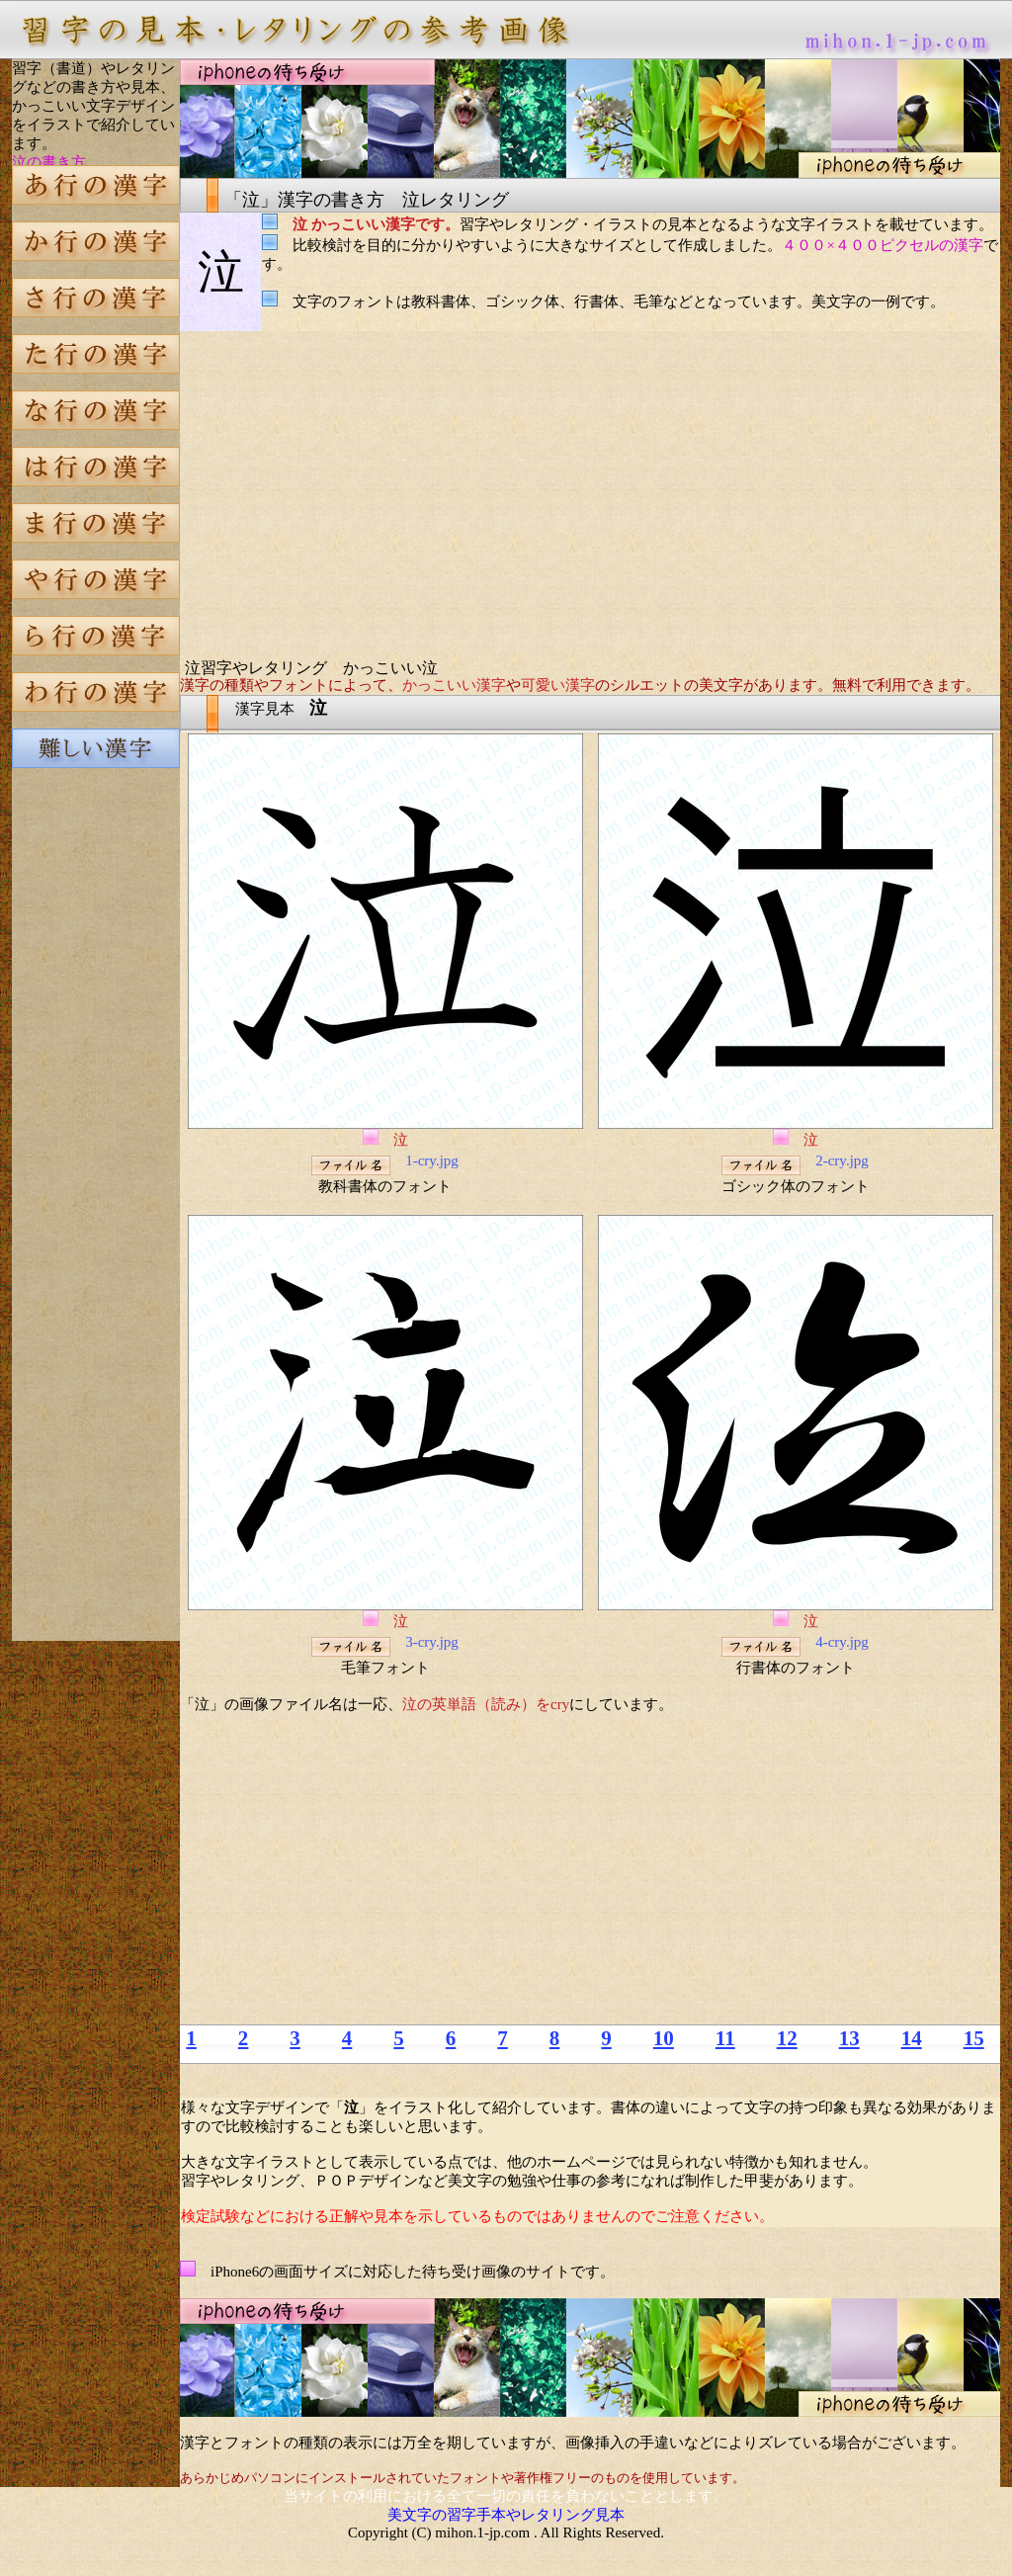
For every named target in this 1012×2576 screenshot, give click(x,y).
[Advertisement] (96, 1120)
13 (849, 2038)
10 (663, 2038)
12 (787, 2038)
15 (974, 2038)
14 (911, 2038)
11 (725, 2038)
